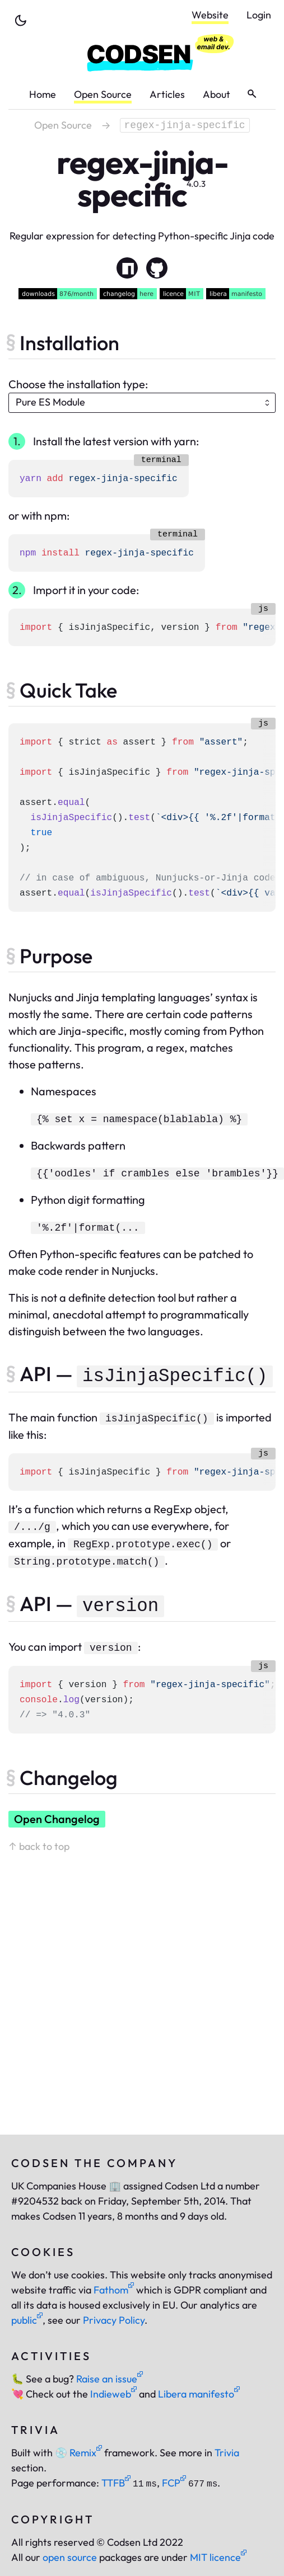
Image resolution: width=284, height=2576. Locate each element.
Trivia (227, 2452)
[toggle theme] (20, 20)
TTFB (116, 2482)
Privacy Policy (114, 2320)
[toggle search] (251, 94)
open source (70, 2557)
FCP (174, 2482)
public (27, 2320)
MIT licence (218, 2557)
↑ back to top (38, 1846)
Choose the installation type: (78, 384)
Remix (78, 2452)
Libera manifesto (199, 2393)
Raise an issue (109, 2378)
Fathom (114, 2289)
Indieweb (113, 2393)
